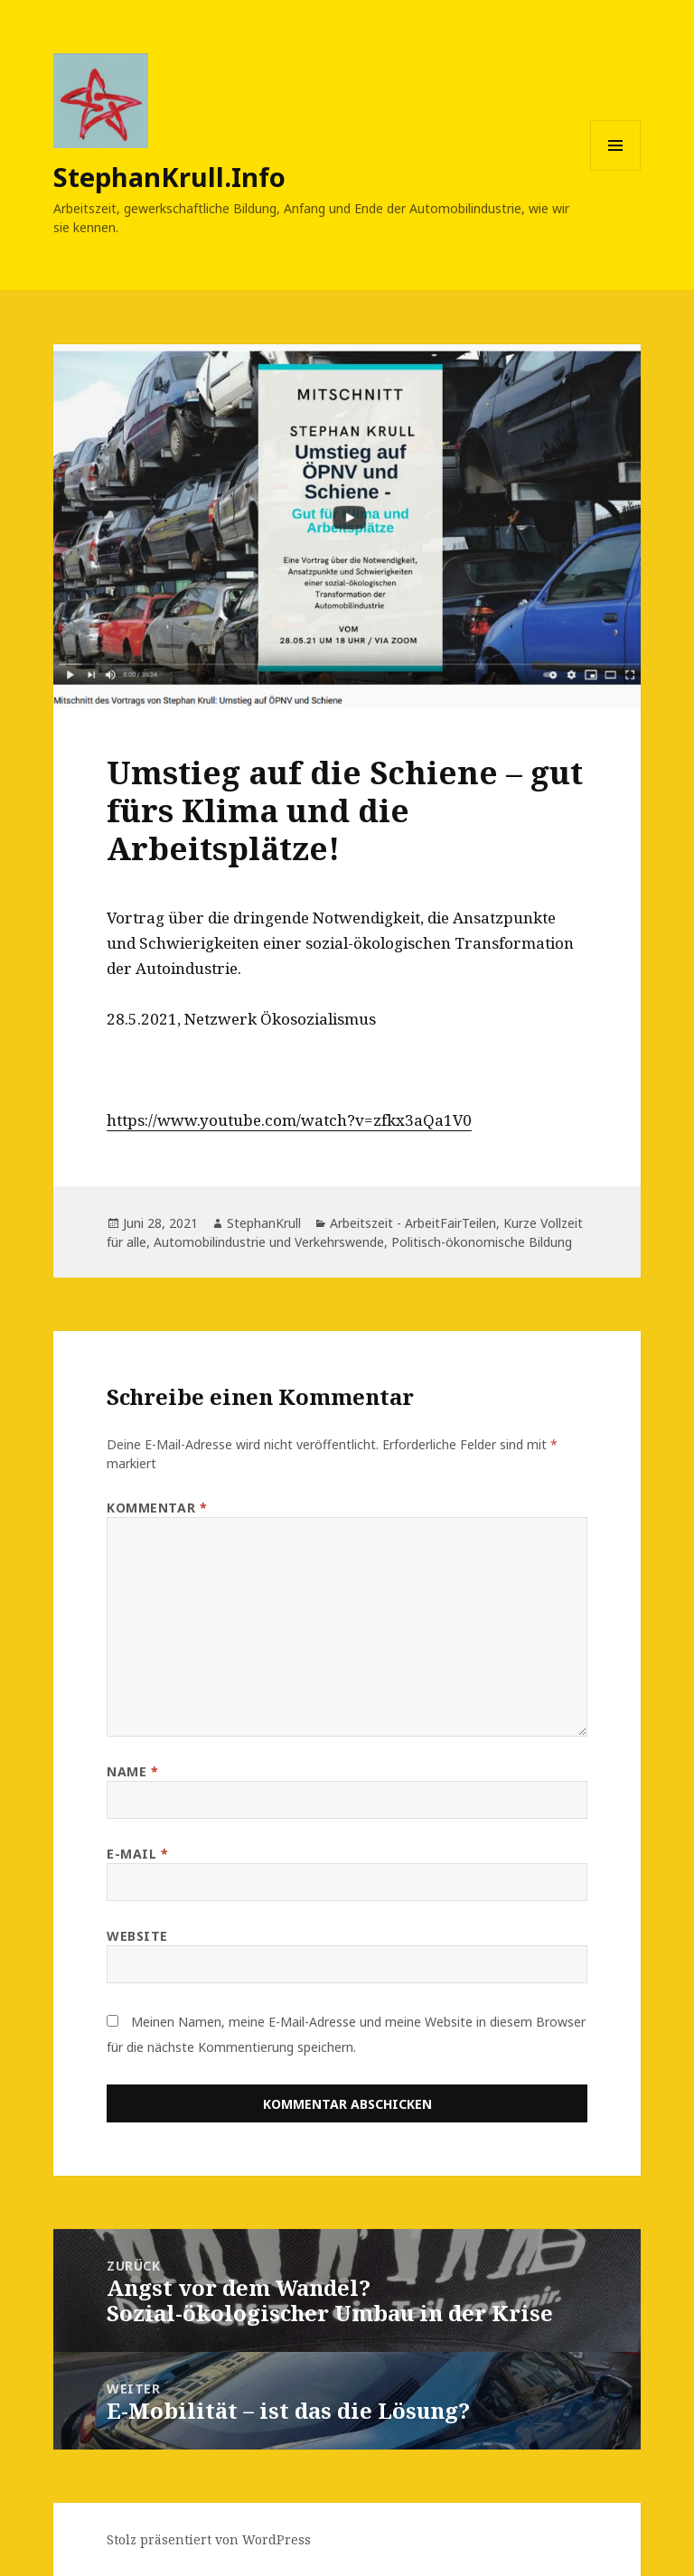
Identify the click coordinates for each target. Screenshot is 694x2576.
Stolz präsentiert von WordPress (209, 2539)
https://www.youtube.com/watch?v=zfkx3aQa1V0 (289, 1120)
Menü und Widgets (616, 170)
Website (137, 1935)
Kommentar (157, 1507)
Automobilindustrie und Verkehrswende (269, 1242)
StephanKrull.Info (169, 176)
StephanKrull (264, 1223)
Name (132, 1771)
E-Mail (137, 1853)
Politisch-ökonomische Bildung (481, 1242)
